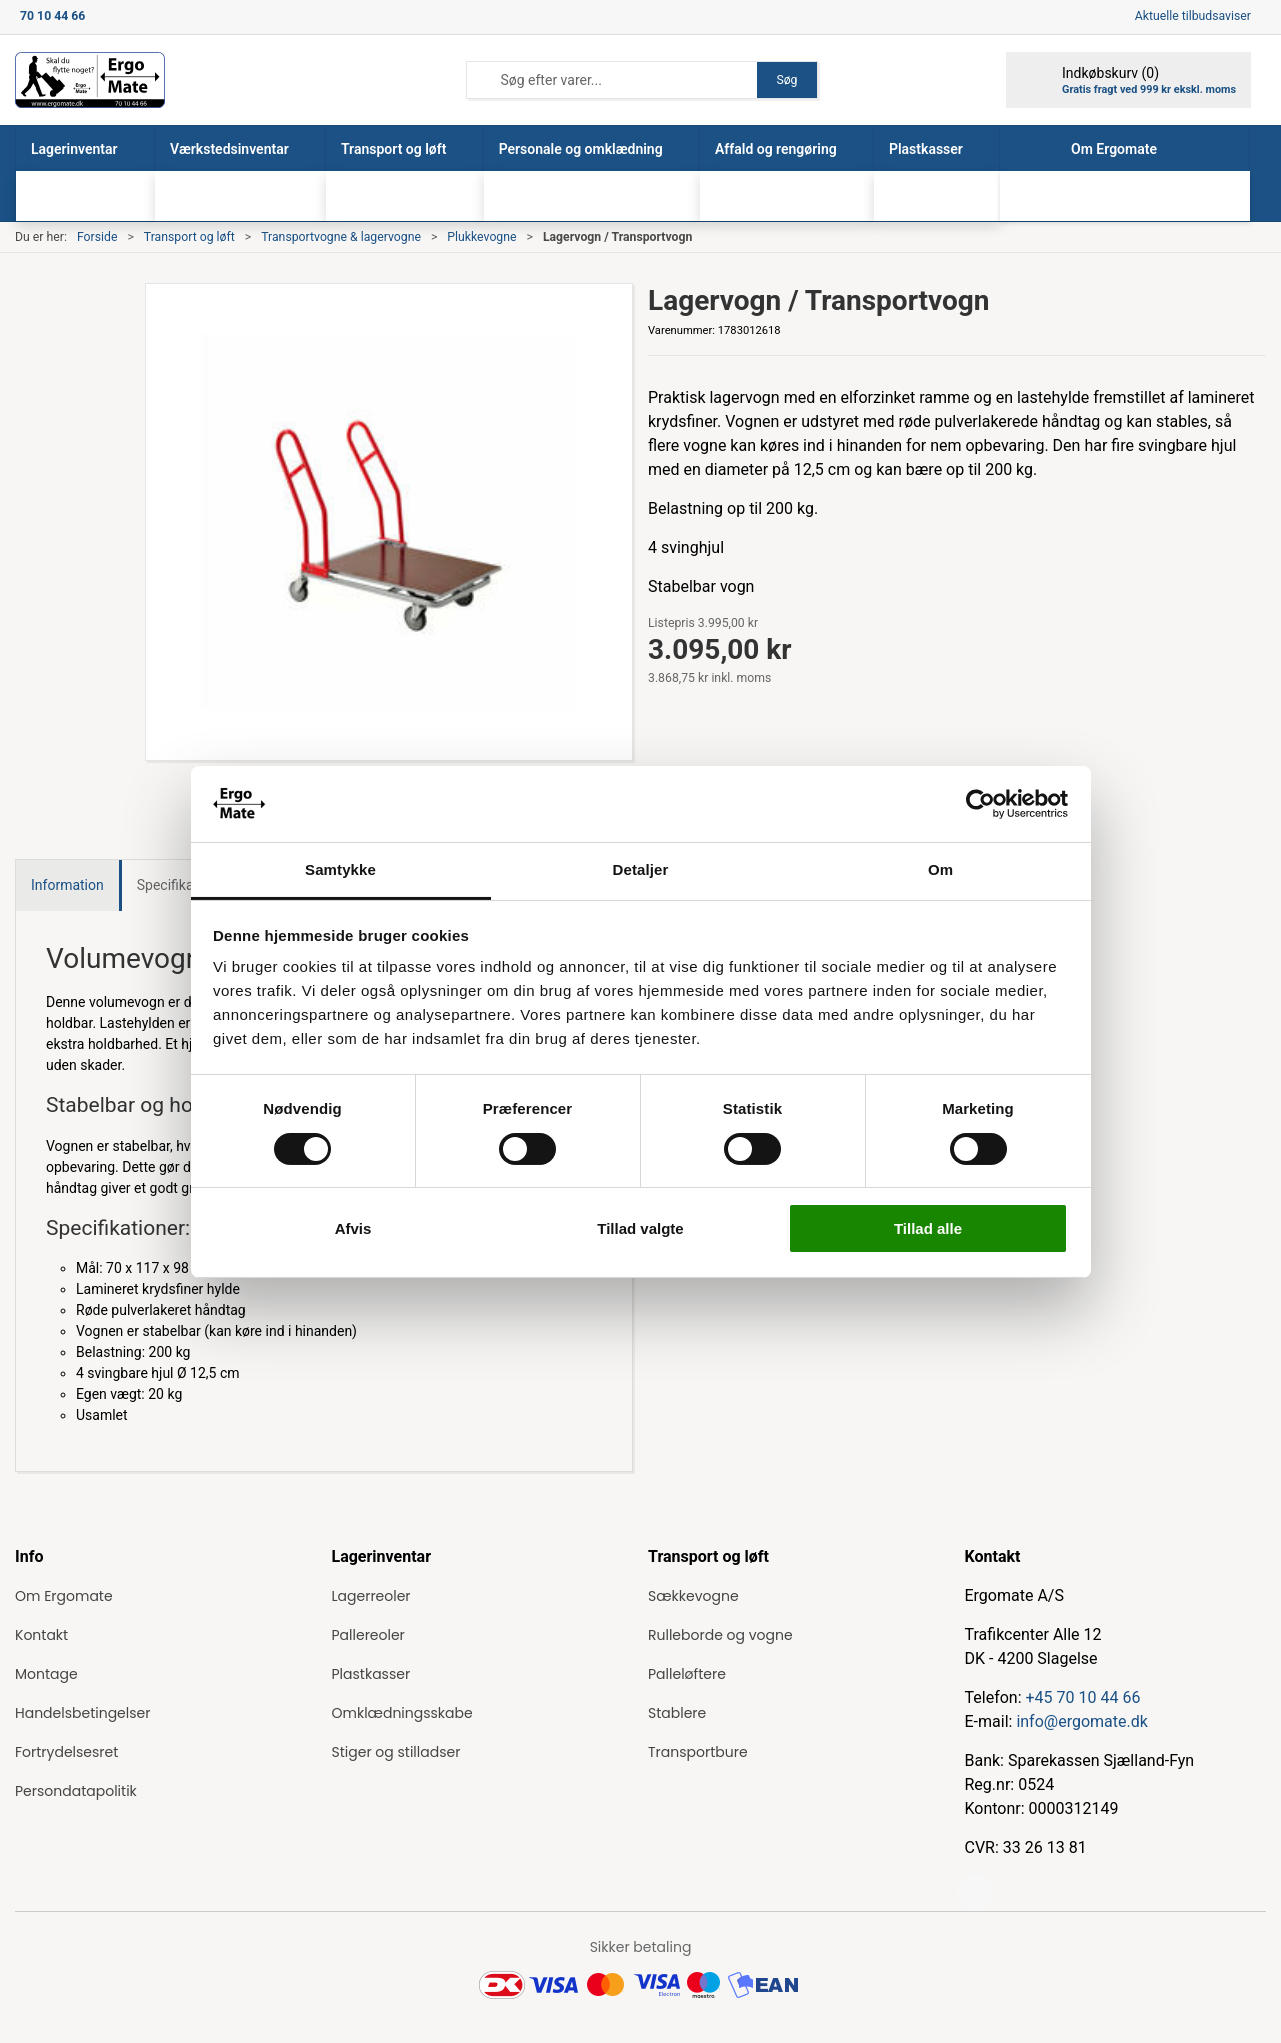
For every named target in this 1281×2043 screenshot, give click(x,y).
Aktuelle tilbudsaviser (1193, 16)
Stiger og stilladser (396, 1752)
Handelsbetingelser (82, 1713)
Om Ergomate (64, 1596)
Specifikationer (183, 885)
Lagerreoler (371, 1596)
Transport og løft (189, 237)
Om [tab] (940, 869)
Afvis (353, 1228)
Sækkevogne (693, 1596)
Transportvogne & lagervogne (341, 237)
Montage (46, 1674)
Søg (786, 80)
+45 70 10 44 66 (1083, 1697)
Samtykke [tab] (340, 869)
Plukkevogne (481, 237)
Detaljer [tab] (641, 869)
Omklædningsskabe (402, 1713)
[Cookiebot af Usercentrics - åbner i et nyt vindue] (980, 804)
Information (67, 885)
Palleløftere (687, 1674)
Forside (97, 237)
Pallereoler (368, 1635)
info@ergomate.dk (1081, 1721)
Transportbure (698, 1752)
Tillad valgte (640, 1228)
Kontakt (41, 1635)
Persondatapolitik (76, 1791)
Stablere (677, 1713)
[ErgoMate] (90, 80)
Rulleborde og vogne (720, 1635)
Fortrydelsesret (66, 1752)
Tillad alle (928, 1228)
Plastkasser (371, 1674)
